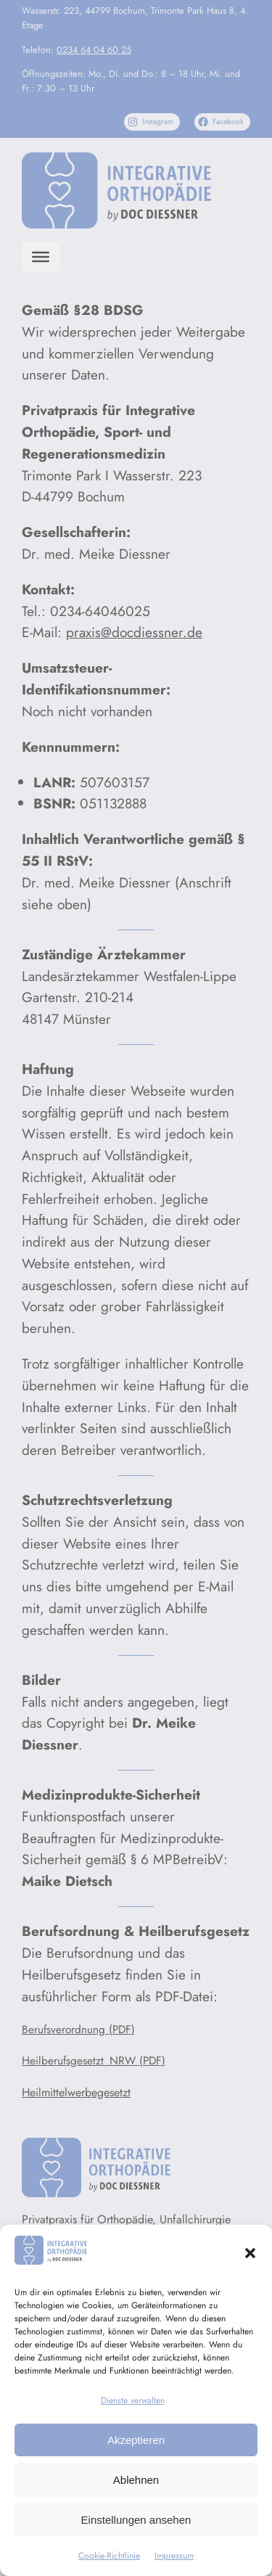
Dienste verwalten (133, 2400)
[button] (250, 2253)
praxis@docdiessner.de (134, 632)
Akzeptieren (136, 2440)
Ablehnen (136, 2480)
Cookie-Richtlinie (109, 2555)
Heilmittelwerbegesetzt (76, 2092)
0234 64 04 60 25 (94, 50)
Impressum (174, 2555)
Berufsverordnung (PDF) (78, 2030)
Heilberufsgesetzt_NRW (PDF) (93, 2061)
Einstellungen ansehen (136, 2520)
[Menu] (40, 257)
